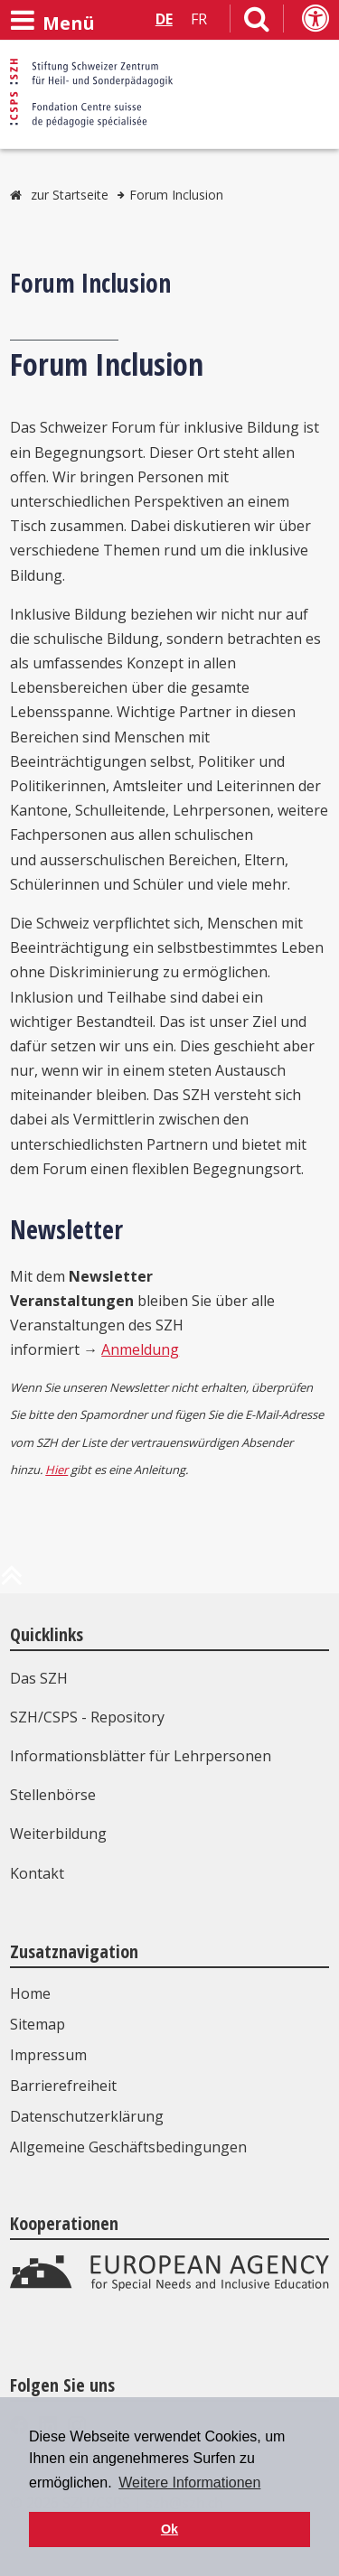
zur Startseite (69, 194)
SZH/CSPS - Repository (87, 1717)
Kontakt (37, 1873)
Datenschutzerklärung (87, 2116)
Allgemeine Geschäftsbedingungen (128, 2147)
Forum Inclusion (176, 194)
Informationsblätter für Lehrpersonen (140, 1756)
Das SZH (39, 1678)
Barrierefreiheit (63, 2085)
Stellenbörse (53, 1795)
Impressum (48, 2055)
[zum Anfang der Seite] (12, 1582)
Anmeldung (140, 1349)
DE (164, 19)
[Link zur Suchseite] (256, 23)
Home (30, 1993)
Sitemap (37, 2024)
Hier (56, 1469)
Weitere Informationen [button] (189, 2482)
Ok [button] (169, 2529)
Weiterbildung (58, 1833)
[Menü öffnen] (52, 20)
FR (199, 19)
